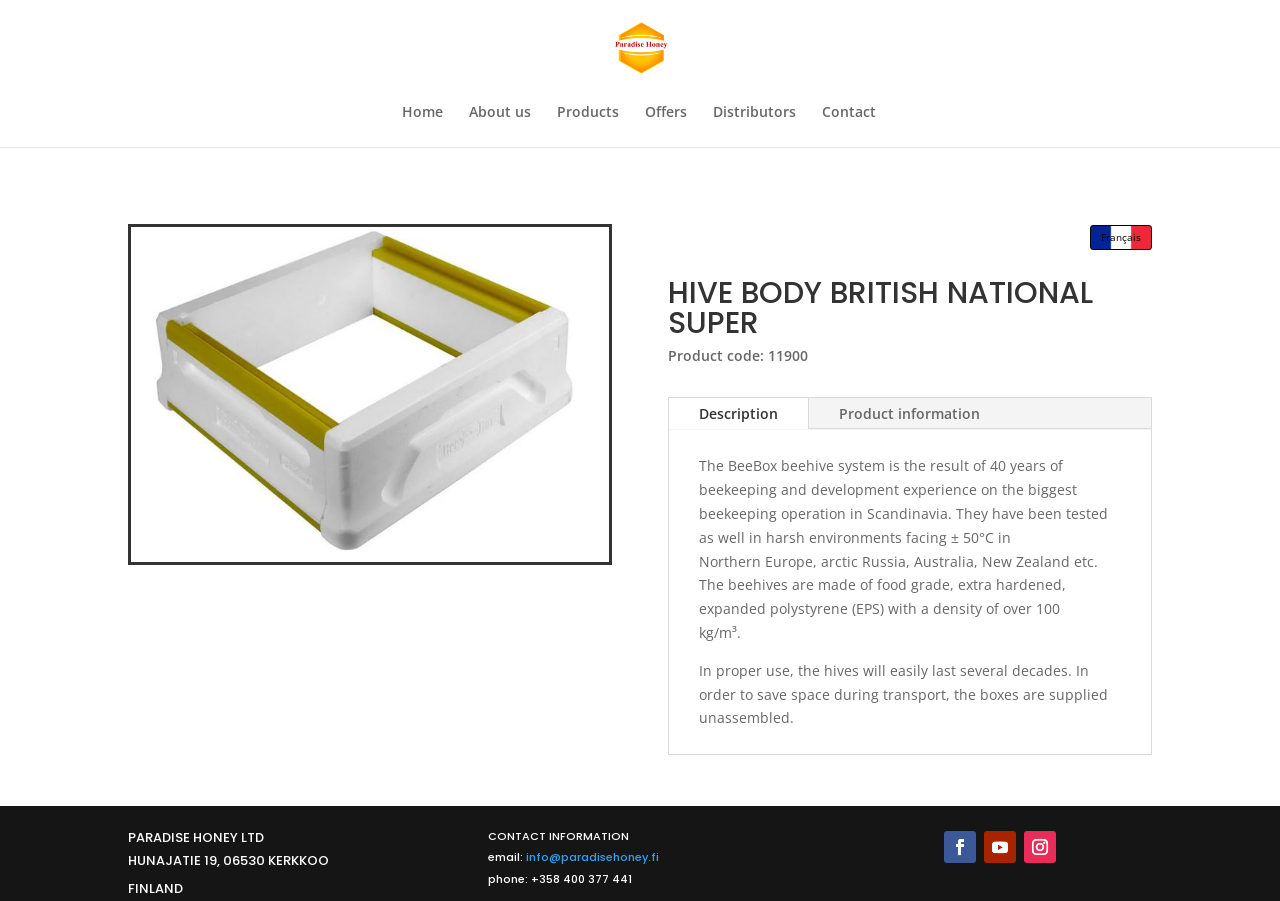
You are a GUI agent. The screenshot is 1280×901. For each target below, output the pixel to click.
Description (738, 413)
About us (500, 113)
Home (422, 113)
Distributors (754, 113)
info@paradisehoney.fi (592, 857)
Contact (849, 113)
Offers (666, 113)
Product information (909, 413)
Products (588, 113)
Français (1121, 237)
